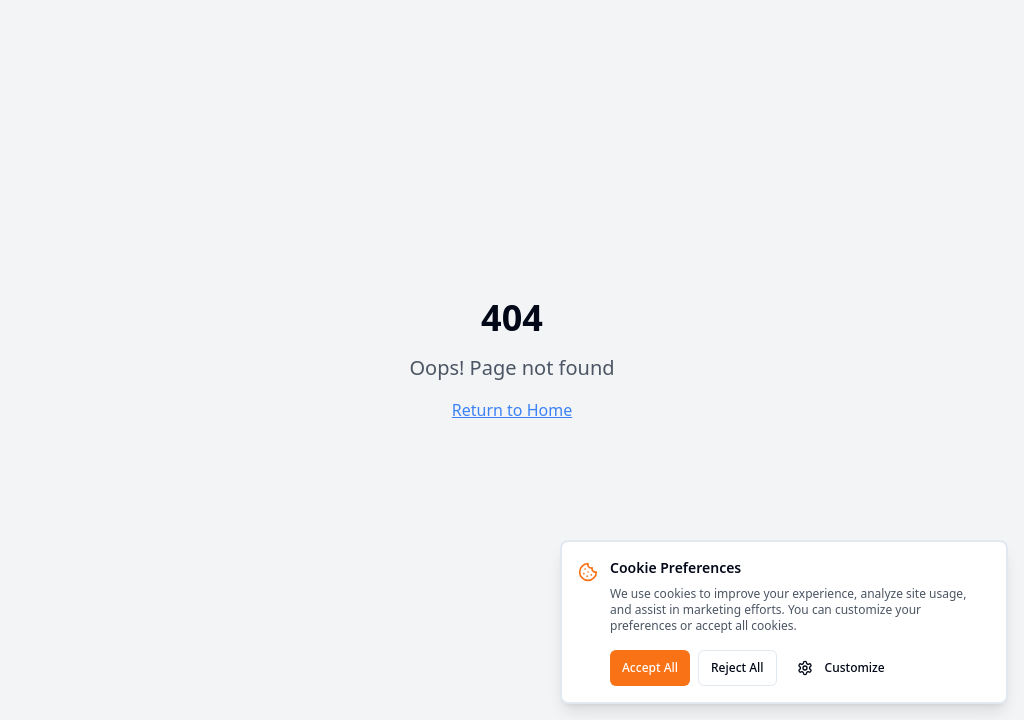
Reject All (737, 667)
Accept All (650, 667)
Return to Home (512, 410)
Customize (841, 667)
